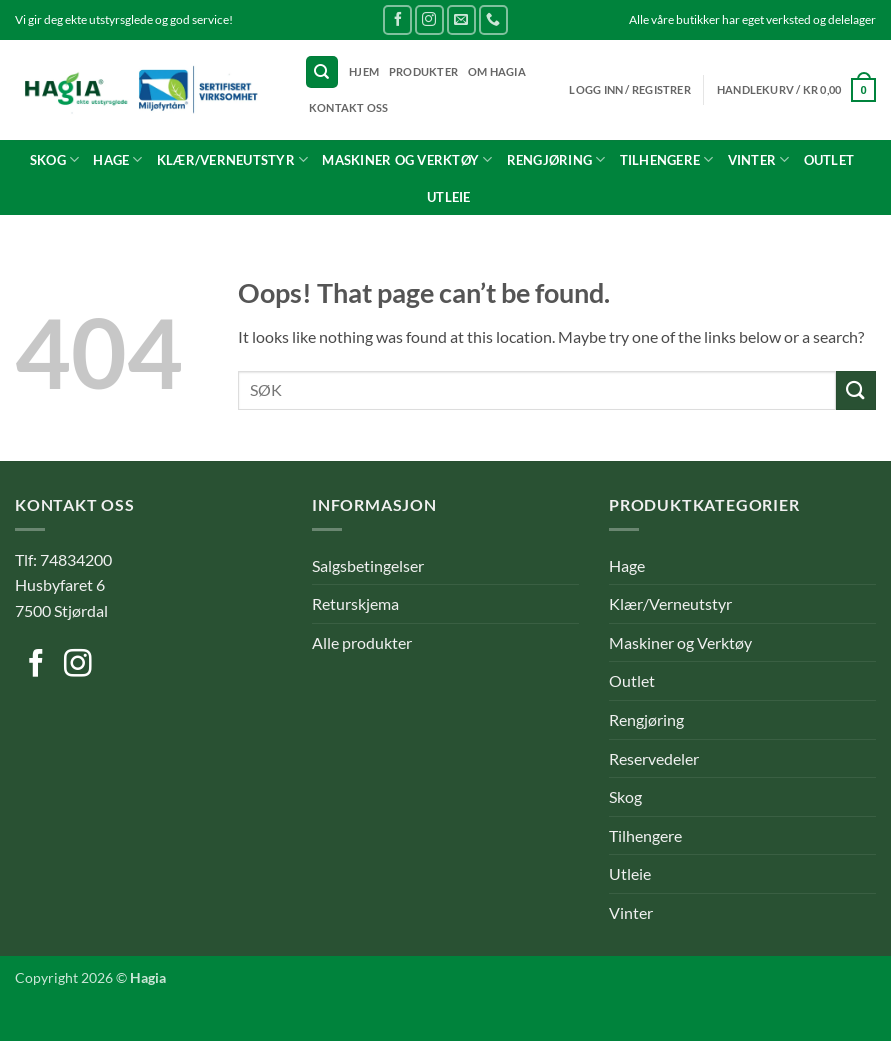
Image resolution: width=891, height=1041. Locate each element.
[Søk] (322, 72)
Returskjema (355, 603)
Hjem (364, 71)
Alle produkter (362, 642)
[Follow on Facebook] (397, 19)
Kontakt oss (348, 107)
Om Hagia (497, 71)
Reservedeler (654, 758)
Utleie (449, 197)
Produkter (423, 71)
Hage (117, 159)
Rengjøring (556, 159)
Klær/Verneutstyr (233, 159)
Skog (54, 159)
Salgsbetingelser (368, 565)
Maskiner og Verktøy (407, 159)
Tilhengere (667, 159)
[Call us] (493, 19)
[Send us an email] (461, 19)
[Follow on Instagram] (429, 19)
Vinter (759, 159)
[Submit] (856, 390)
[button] (796, 89)
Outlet (829, 160)
